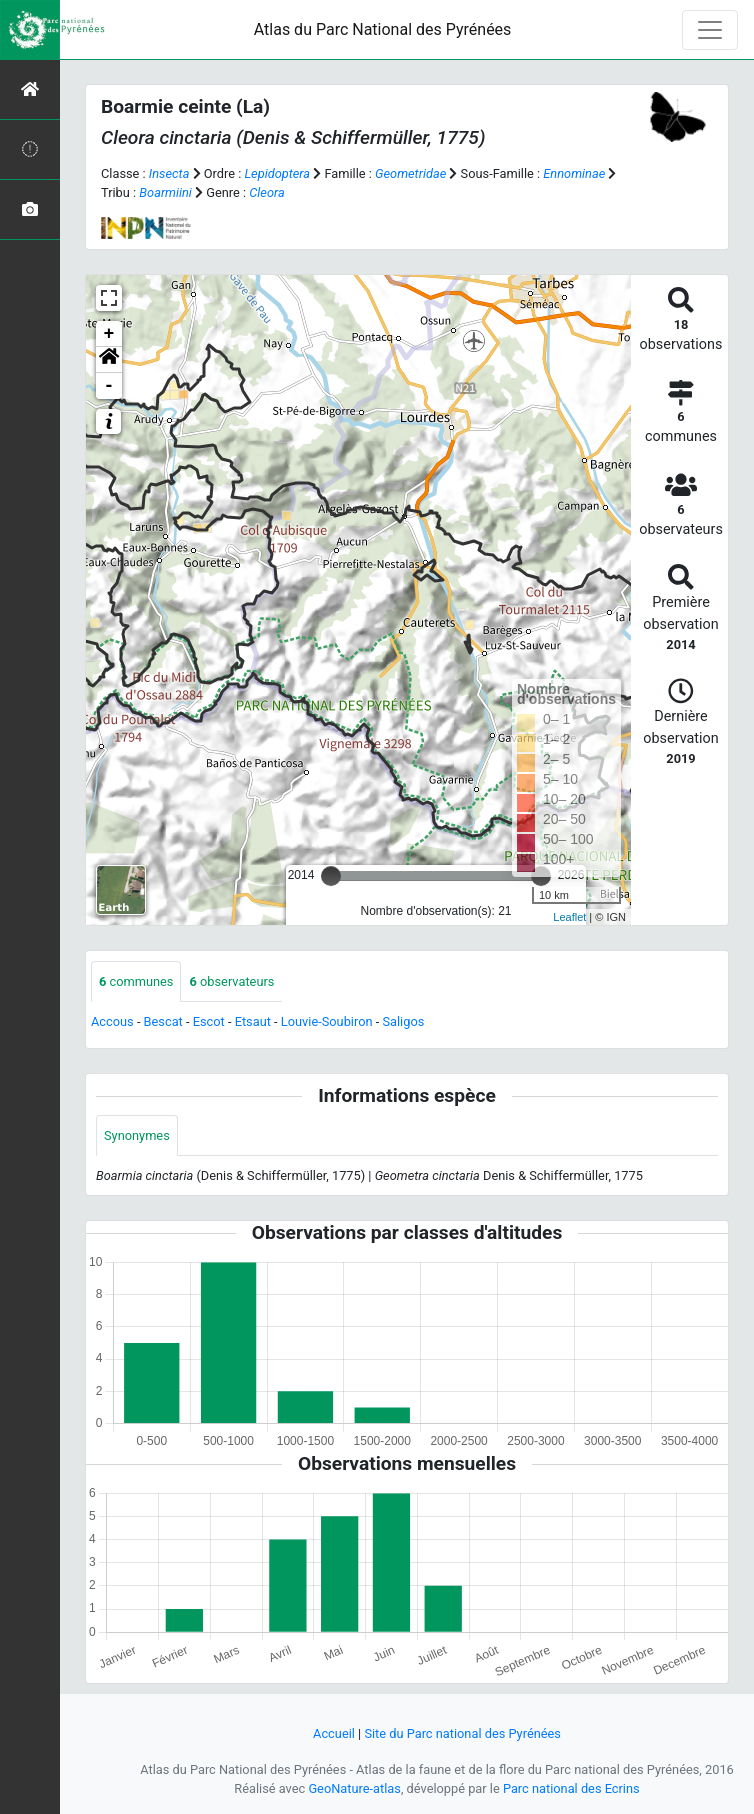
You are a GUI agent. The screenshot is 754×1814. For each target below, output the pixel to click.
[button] (109, 360)
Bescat (163, 1021)
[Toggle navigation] (710, 30)
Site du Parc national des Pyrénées (462, 1733)
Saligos (403, 1021)
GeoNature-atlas (354, 1788)
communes (136, 981)
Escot (209, 1021)
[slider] (331, 876)
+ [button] (109, 334)
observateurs (231, 981)
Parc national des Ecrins (571, 1788)
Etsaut (253, 1021)
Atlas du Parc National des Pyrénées (383, 29)
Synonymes (137, 1135)
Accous (112, 1021)
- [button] (109, 386)
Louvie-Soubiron (327, 1021)
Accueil (334, 1733)
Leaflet (569, 917)
